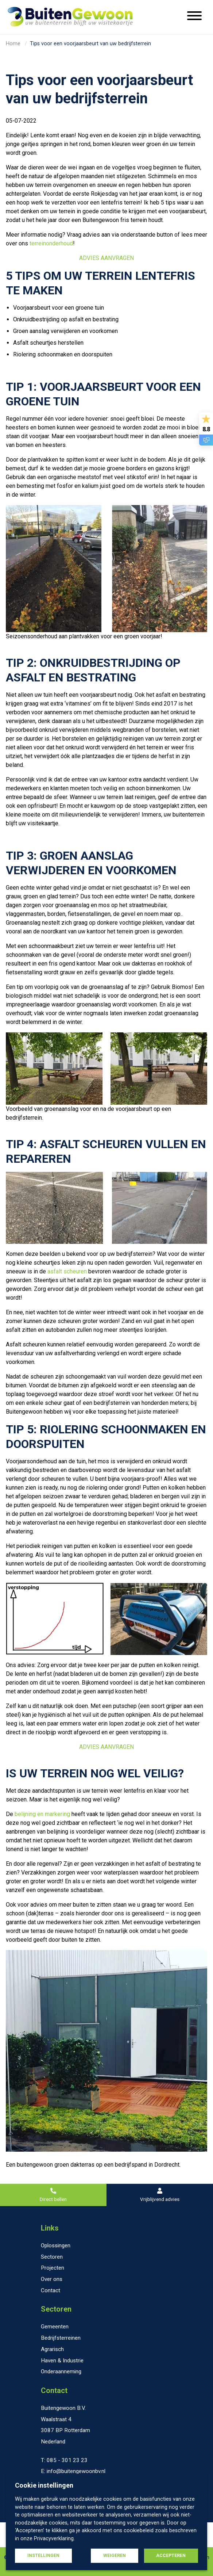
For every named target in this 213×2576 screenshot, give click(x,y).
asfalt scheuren (67, 1271)
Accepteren (171, 2555)
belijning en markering (42, 1814)
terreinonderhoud (51, 243)
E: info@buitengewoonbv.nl (73, 2471)
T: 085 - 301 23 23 (64, 2460)
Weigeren (114, 2555)
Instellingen (43, 2555)
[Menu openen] (194, 17)
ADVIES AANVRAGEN (106, 258)
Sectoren (56, 2309)
